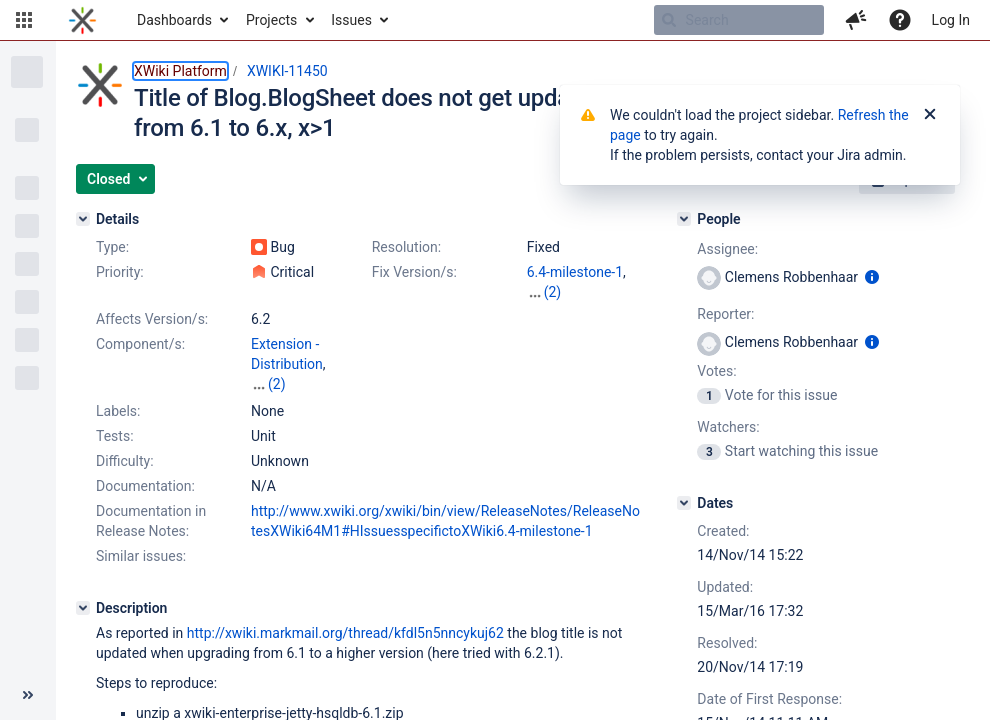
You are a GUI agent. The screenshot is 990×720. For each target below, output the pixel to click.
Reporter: (725, 314)
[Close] (930, 115)
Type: (112, 247)
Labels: (118, 411)
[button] (24, 20)
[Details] (83, 219)
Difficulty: (125, 461)
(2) (553, 292)
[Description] (83, 608)
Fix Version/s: (414, 272)
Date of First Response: (769, 699)
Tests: (115, 436)
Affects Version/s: (152, 319)
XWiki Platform (180, 71)
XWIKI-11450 (287, 71)
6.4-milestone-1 (575, 272)
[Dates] (684, 503)
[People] (684, 219)
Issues (351, 20)
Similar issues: (141, 556)
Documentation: (145, 486)
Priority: (120, 272)
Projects (271, 20)
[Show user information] (872, 277)
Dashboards (174, 20)
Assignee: (727, 249)
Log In (951, 20)
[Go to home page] (82, 20)
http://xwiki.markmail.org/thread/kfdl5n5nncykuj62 (345, 633)
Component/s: (140, 344)
